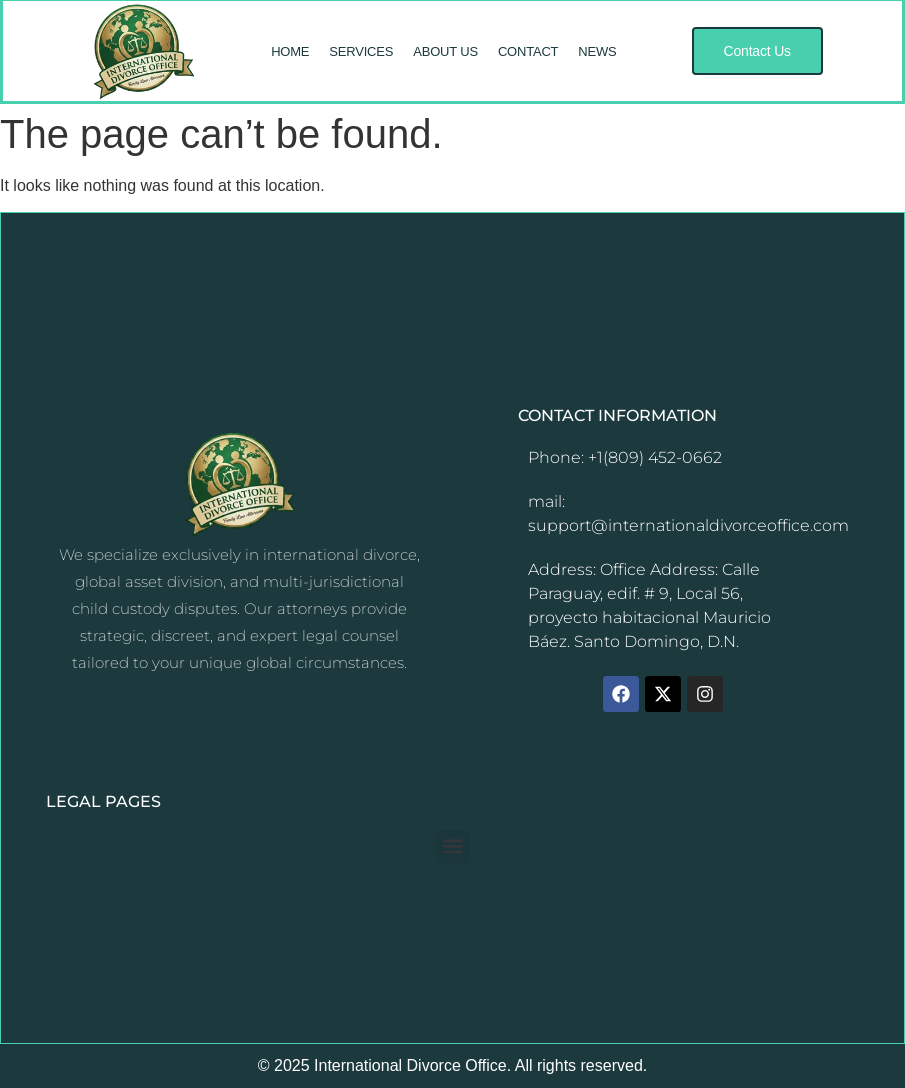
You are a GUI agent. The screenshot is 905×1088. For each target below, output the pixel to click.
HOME (290, 51)
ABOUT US (445, 51)
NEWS (597, 51)
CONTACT (528, 51)
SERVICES (361, 51)
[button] (757, 51)
